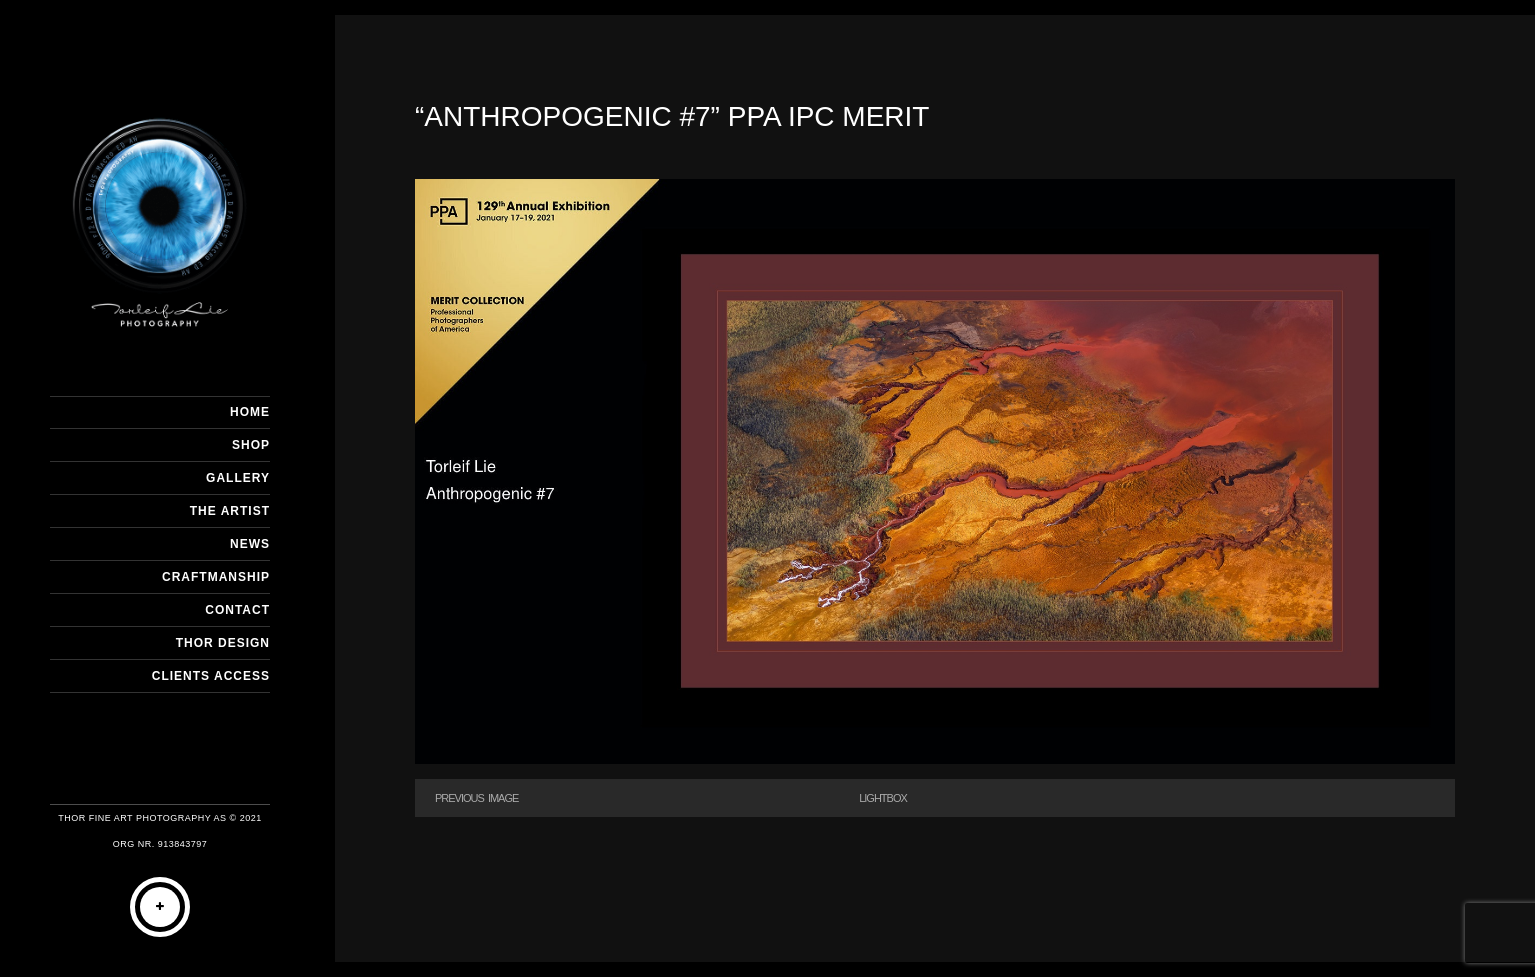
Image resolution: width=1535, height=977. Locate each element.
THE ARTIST (230, 511)
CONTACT (237, 610)
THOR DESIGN (223, 643)
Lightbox (883, 798)
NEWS (250, 544)
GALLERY (238, 478)
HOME (250, 412)
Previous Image (476, 798)
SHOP (251, 445)
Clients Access (211, 676)
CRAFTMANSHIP (216, 577)
